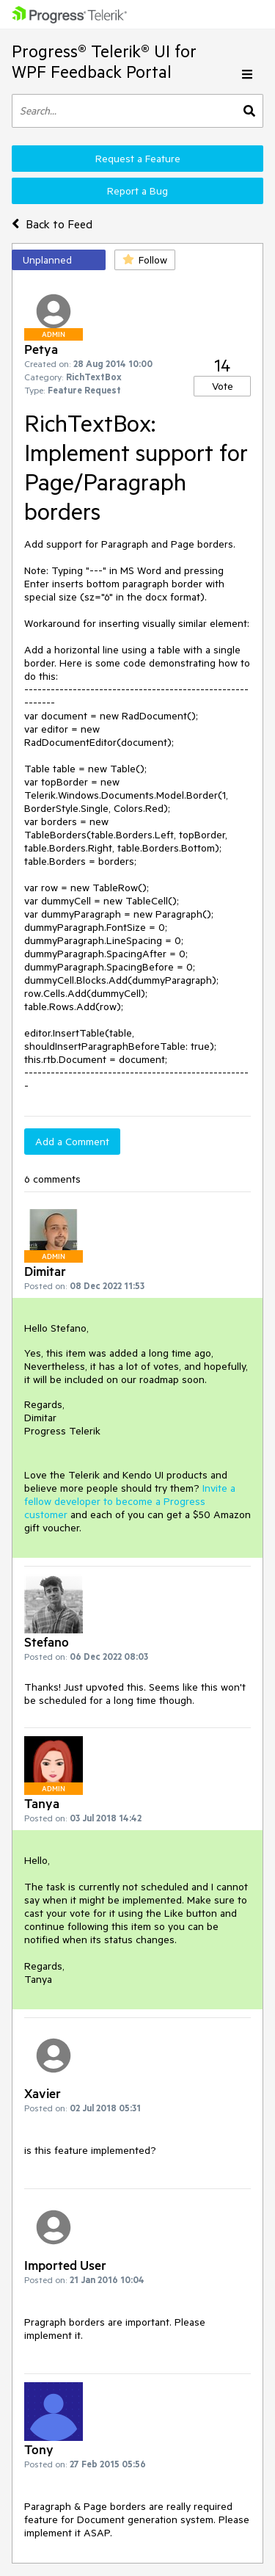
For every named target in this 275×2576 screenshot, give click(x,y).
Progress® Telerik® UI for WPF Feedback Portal (104, 61)
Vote (222, 386)
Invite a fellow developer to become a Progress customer (129, 1501)
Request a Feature (137, 158)
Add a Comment (72, 1141)
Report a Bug (137, 190)
